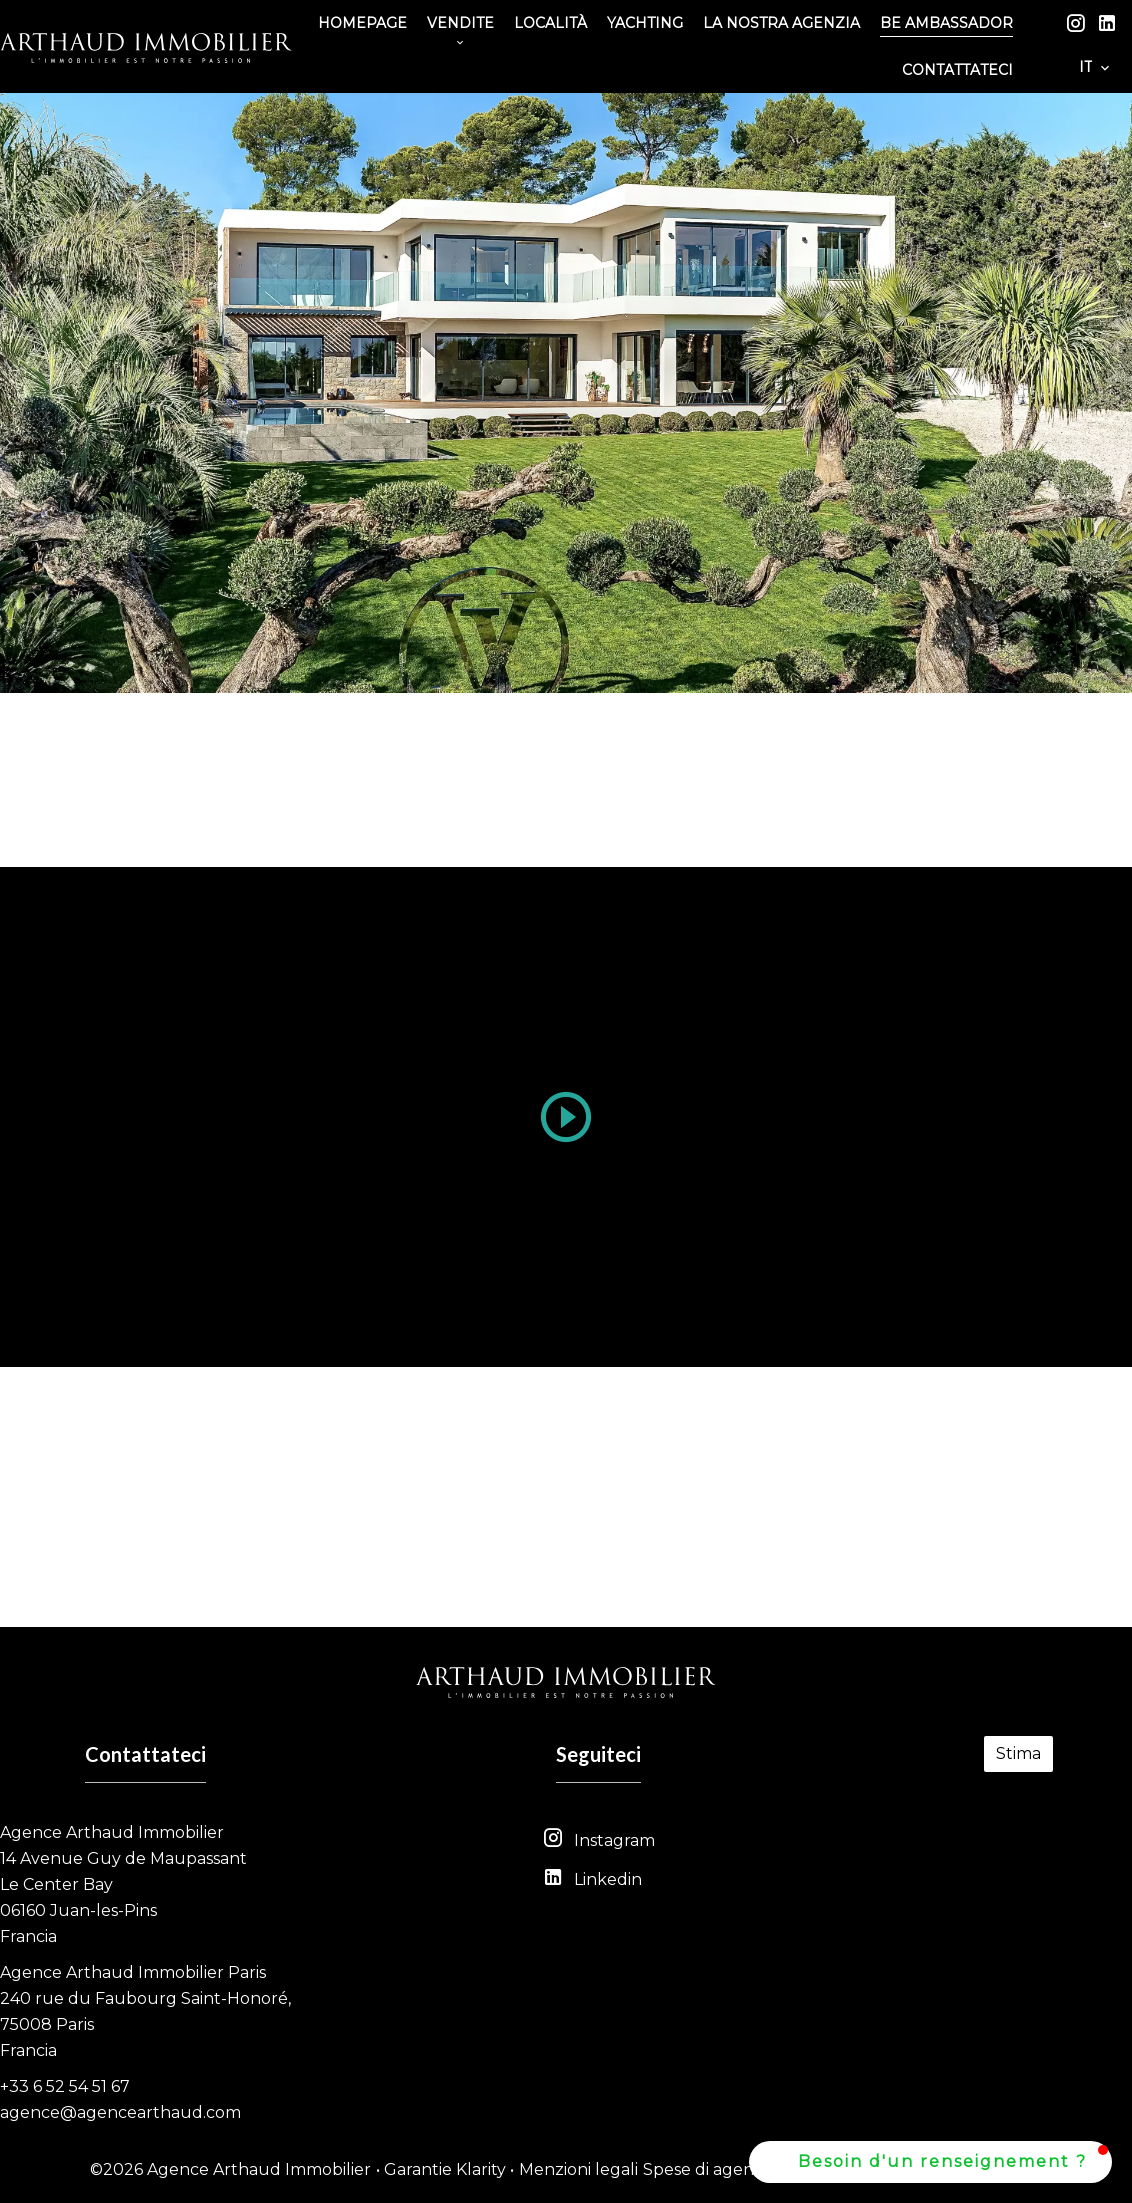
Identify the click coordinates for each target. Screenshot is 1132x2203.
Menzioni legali (578, 2169)
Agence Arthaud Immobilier (112, 1832)
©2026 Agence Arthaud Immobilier (230, 2169)
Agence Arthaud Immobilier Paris (133, 1972)
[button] (930, 2162)
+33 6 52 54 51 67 (65, 2086)
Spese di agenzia (709, 2169)
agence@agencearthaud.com (120, 2112)
